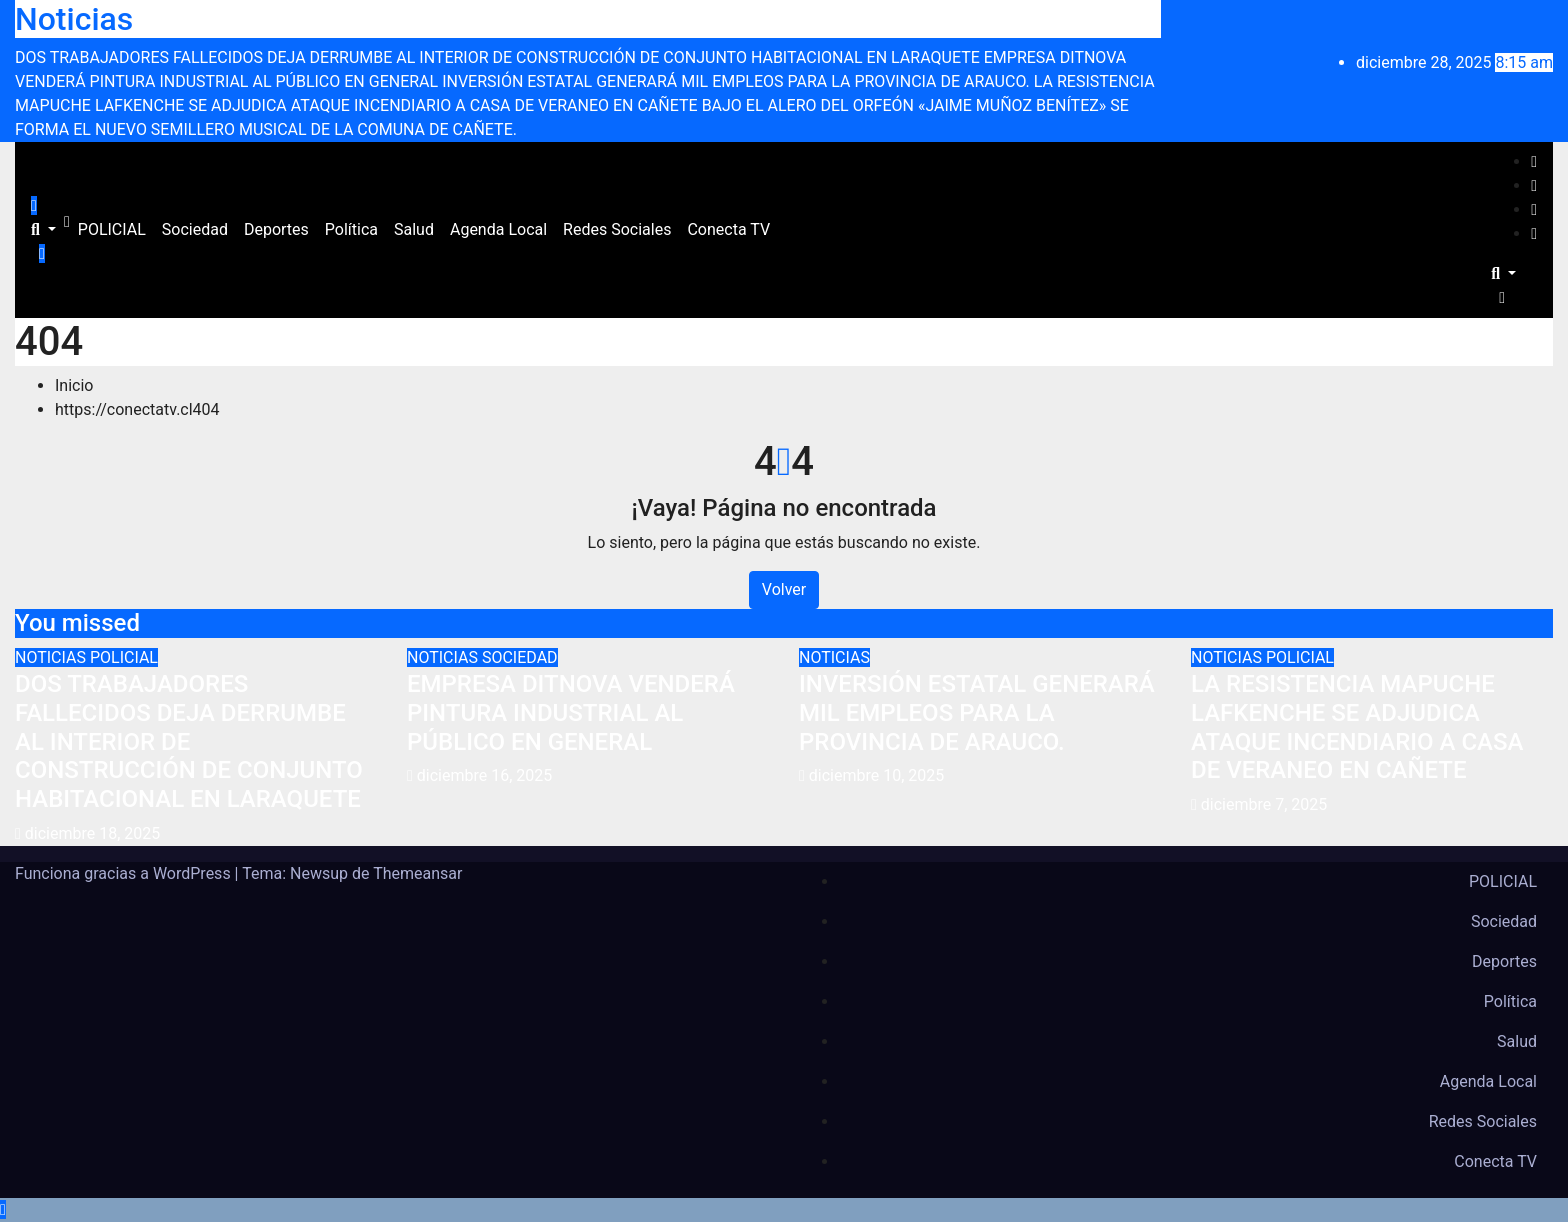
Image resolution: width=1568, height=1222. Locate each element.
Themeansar (417, 873)
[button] (43, 229)
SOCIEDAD (520, 657)
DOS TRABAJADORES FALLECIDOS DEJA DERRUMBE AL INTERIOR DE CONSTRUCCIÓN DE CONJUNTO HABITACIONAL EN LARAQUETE (189, 741)
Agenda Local (498, 229)
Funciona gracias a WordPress (125, 873)
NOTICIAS (52, 657)
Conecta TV (728, 229)
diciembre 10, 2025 (876, 775)
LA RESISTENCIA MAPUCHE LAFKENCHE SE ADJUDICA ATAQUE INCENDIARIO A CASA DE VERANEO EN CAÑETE (1357, 727)
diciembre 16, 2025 (484, 775)
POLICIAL (112, 229)
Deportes (276, 229)
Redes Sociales (617, 229)
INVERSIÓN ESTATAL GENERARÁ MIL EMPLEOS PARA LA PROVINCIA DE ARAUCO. (977, 713)
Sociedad (195, 229)
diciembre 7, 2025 (1264, 804)
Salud (414, 229)
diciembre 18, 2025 (92, 833)
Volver (784, 589)
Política (351, 229)
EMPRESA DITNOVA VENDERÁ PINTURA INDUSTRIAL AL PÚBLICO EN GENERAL (571, 713)
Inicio (74, 385)
